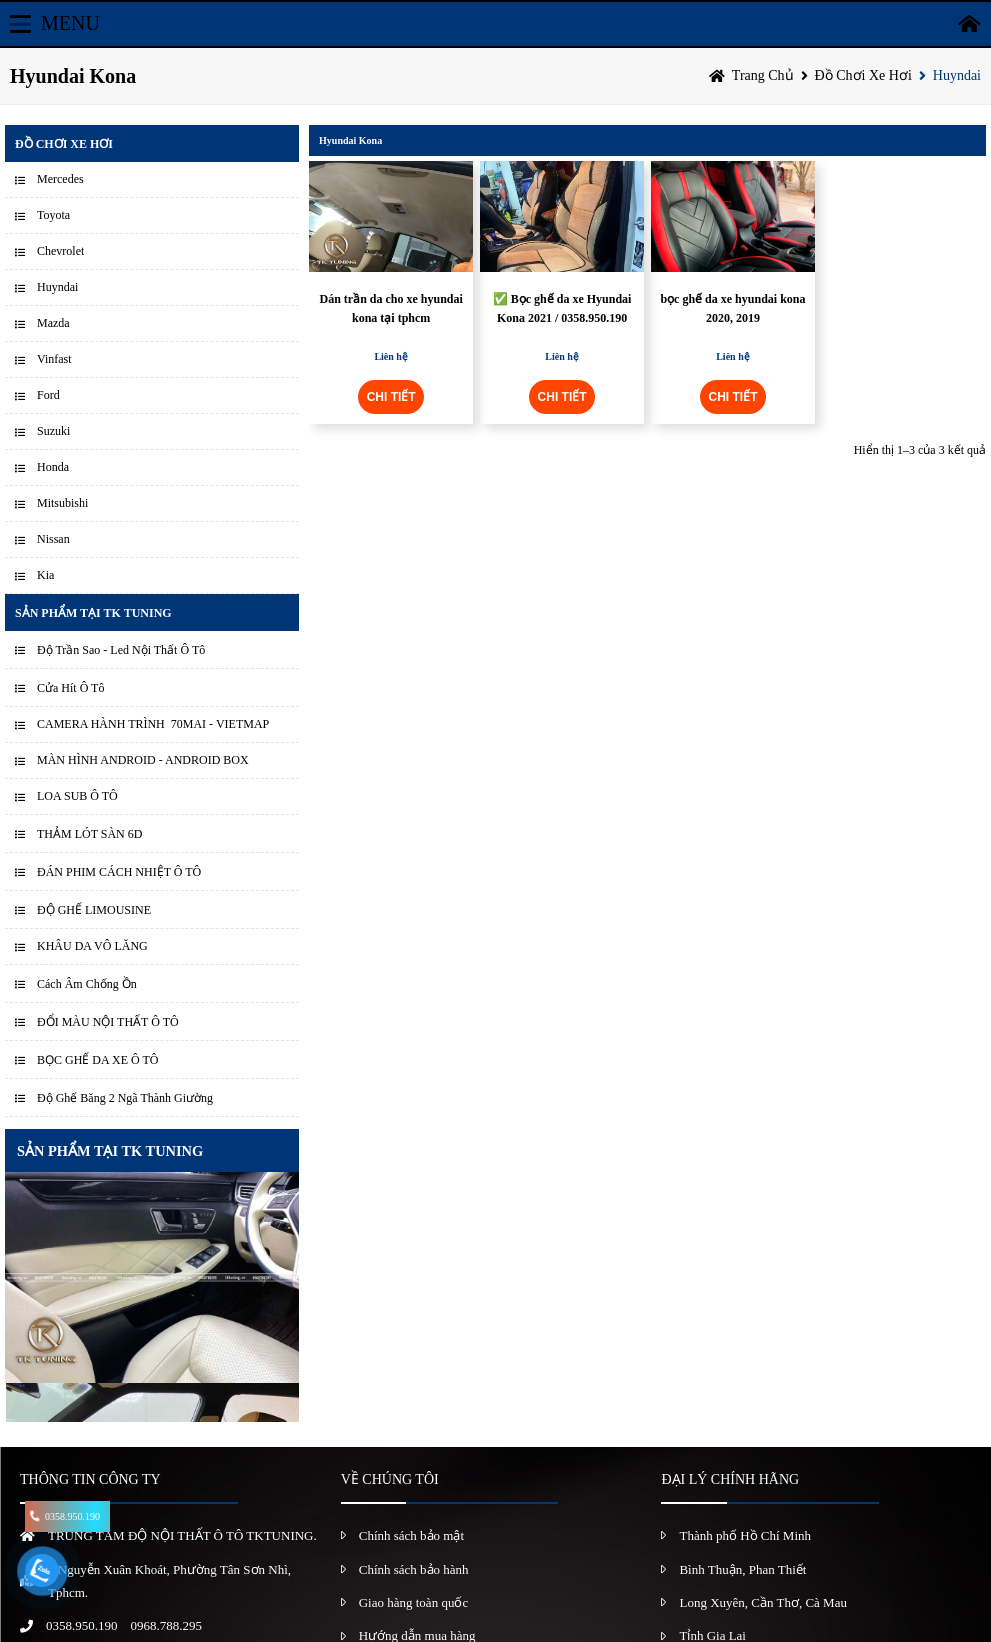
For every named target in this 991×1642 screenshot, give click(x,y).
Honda (53, 467)
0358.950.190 (82, 1625)
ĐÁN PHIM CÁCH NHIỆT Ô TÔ (119, 872)
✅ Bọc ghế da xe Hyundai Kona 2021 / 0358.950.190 (562, 308)
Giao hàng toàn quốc (413, 1602)
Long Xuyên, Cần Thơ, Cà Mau (763, 1602)
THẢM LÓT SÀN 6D (89, 834)
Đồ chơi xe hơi (863, 75)
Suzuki (53, 431)
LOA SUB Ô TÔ (77, 796)
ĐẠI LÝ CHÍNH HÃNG (730, 1479)
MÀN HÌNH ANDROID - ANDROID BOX (143, 760)
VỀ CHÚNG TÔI (390, 1479)
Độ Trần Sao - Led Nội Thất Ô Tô (121, 650)
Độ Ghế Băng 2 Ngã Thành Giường (125, 1098)
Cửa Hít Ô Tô (70, 688)
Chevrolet (60, 251)
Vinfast (54, 359)
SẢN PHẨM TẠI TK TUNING (110, 1151)
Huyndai (957, 75)
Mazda (53, 323)
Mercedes (60, 179)
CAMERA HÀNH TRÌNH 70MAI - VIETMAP (153, 724)
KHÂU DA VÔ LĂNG (92, 946)
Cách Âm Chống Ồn (87, 984)
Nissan (53, 539)
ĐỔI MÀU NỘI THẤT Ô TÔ (108, 1022)
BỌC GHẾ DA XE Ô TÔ (97, 1060)
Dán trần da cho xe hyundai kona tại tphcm (391, 308)
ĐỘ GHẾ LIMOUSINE (94, 910)
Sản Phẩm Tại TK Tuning (93, 613)
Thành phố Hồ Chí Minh (745, 1535)
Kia (45, 575)
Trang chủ (763, 75)
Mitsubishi (62, 503)
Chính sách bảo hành (414, 1569)
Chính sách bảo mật (411, 1535)
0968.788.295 (167, 1625)
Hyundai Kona (350, 140)
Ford (48, 395)
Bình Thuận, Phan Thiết (742, 1569)
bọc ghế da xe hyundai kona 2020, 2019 (732, 308)
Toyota (53, 215)
